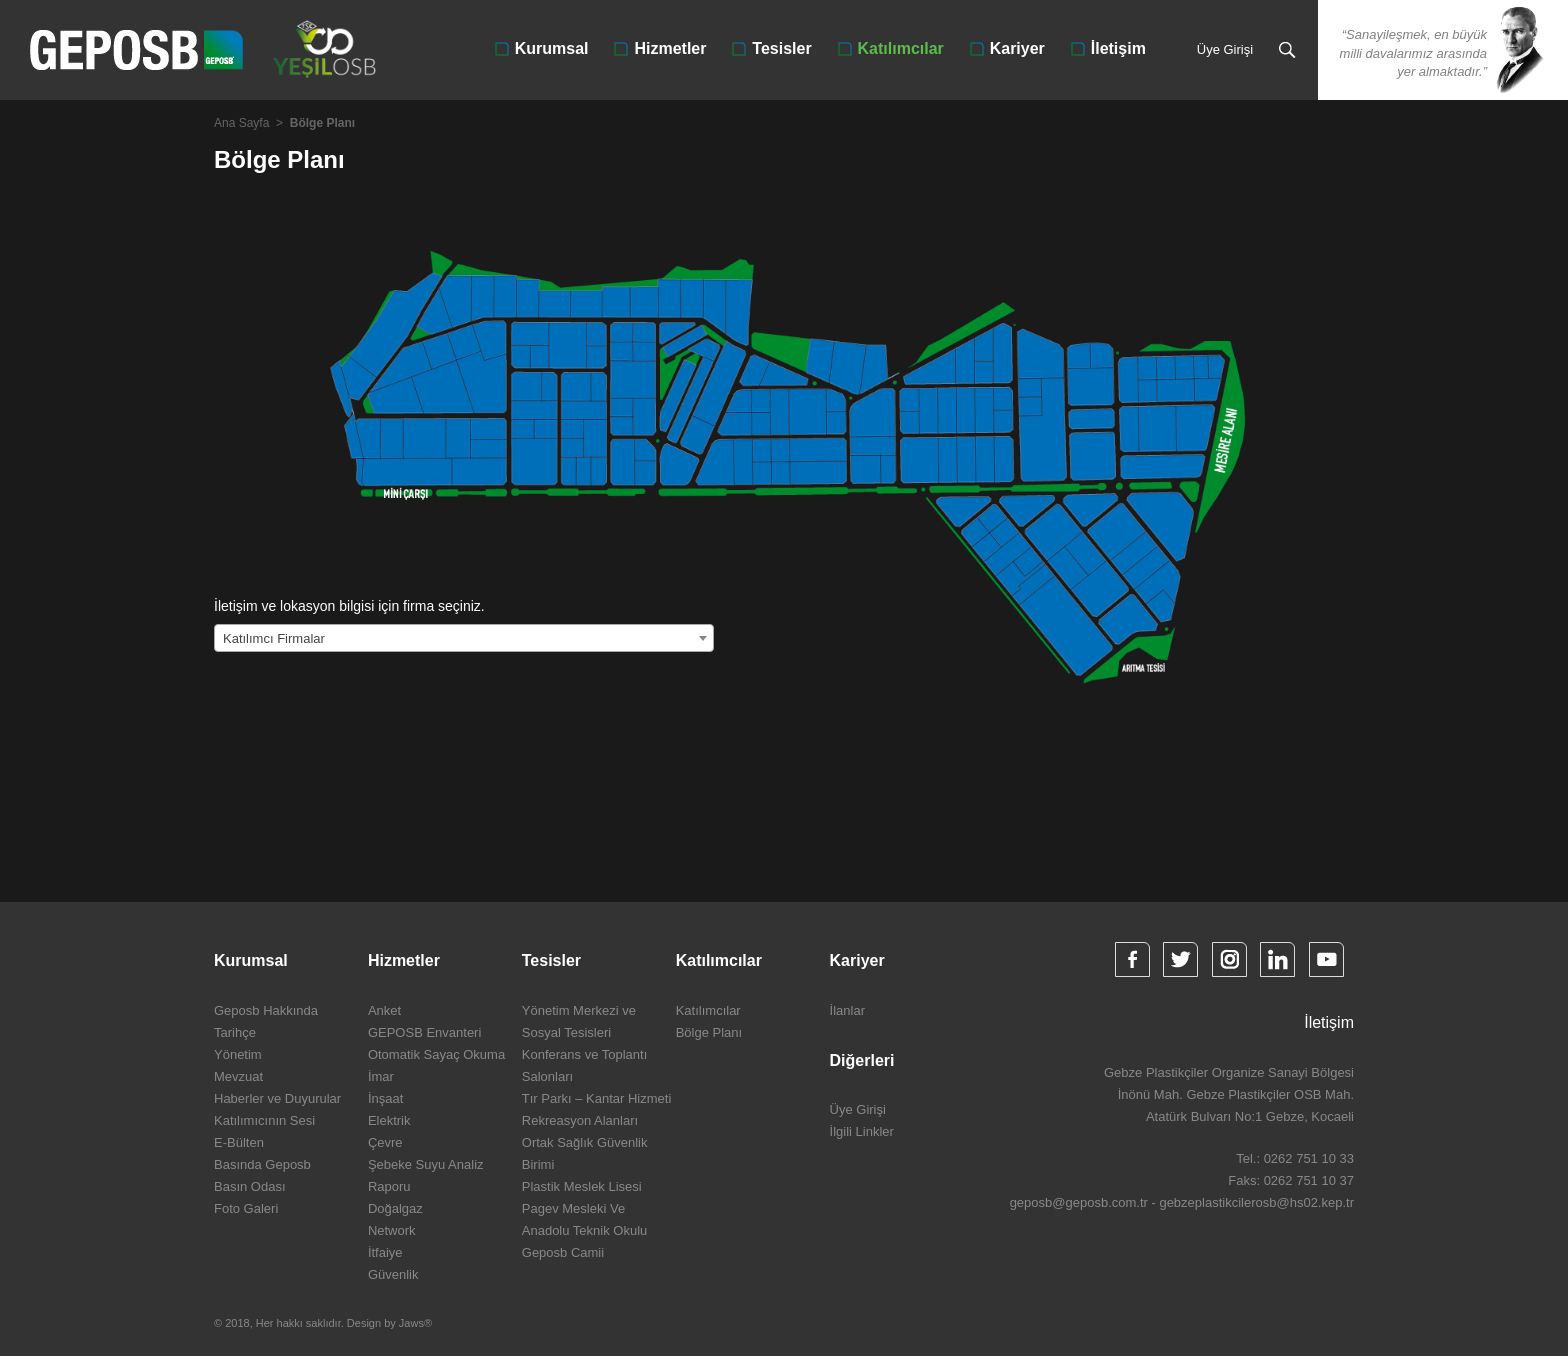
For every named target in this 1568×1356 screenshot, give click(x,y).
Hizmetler (670, 48)
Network (392, 1230)
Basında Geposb (262, 1164)
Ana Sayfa (241, 123)
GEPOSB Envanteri (424, 1032)
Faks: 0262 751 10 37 (1291, 1180)
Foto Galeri (246, 1208)
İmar (381, 1076)
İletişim (1118, 48)
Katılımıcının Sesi (264, 1120)
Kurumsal (552, 48)
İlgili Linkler (862, 1131)
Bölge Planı (709, 1032)
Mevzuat (238, 1076)
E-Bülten (239, 1142)
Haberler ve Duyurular (277, 1098)
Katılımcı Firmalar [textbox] (274, 638)
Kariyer (1017, 48)
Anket (384, 1010)
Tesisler (781, 48)
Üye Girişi (1225, 49)
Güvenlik (393, 1274)
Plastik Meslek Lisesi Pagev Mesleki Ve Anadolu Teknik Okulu (585, 1208)
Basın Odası (250, 1186)
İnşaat (385, 1098)
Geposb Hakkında (266, 1010)
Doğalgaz (395, 1208)
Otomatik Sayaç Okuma (436, 1054)
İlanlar (847, 1010)
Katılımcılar (901, 48)
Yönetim (238, 1054)
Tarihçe (235, 1032)
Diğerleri (862, 1060)
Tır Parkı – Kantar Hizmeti (597, 1098)
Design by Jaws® (389, 1323)
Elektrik (389, 1120)
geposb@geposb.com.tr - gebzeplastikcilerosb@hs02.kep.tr (1182, 1202)
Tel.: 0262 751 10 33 (1295, 1158)
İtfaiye (385, 1252)
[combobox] (464, 638)
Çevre (385, 1142)
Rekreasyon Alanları (580, 1120)
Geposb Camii (563, 1252)
